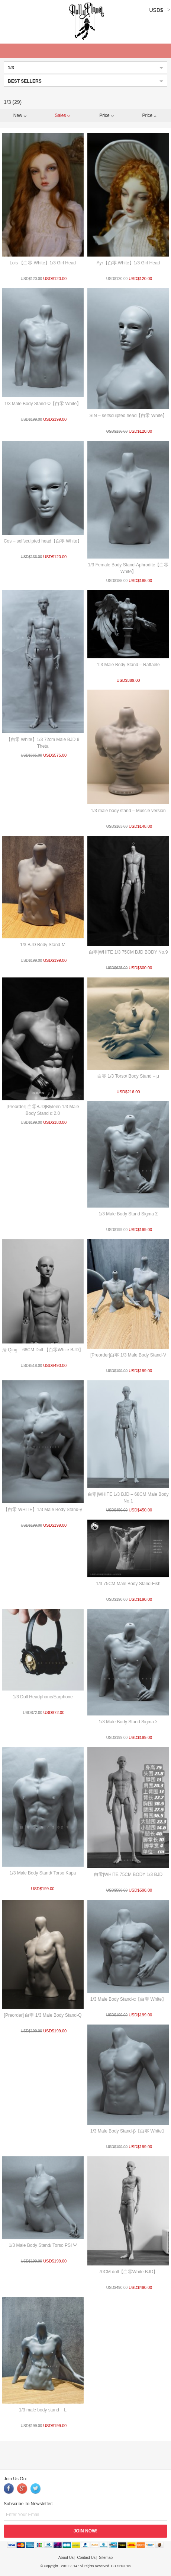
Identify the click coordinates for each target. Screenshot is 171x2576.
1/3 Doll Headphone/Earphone (42, 1696)
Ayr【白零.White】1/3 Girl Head (128, 262)
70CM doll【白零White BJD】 (128, 2271)
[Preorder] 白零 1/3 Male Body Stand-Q (43, 2015)
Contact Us (86, 2558)
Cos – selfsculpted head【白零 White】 (43, 541)
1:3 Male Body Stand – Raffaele (128, 664)
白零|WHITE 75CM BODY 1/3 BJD (128, 1874)
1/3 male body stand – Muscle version (128, 810)
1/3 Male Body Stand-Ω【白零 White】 (42, 403)
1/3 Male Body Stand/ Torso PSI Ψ (43, 2245)
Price (106, 115)
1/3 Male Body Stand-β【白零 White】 (128, 2131)
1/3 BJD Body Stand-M (42, 944)
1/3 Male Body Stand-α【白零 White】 (128, 1999)
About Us (66, 2558)
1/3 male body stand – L (43, 2410)
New (19, 115)
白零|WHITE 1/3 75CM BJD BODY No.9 (128, 952)
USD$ (156, 10)
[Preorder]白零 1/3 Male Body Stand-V (128, 1355)
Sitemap (106, 2558)
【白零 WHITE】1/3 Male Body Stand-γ (42, 1509)
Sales (62, 115)
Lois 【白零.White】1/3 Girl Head (43, 262)
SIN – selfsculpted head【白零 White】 (128, 415)
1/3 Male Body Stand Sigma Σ (128, 1214)
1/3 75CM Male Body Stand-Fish (128, 1583)
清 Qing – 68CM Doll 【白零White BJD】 (42, 1349)
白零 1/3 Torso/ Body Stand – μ (128, 1076)
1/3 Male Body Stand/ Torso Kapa (43, 1873)
